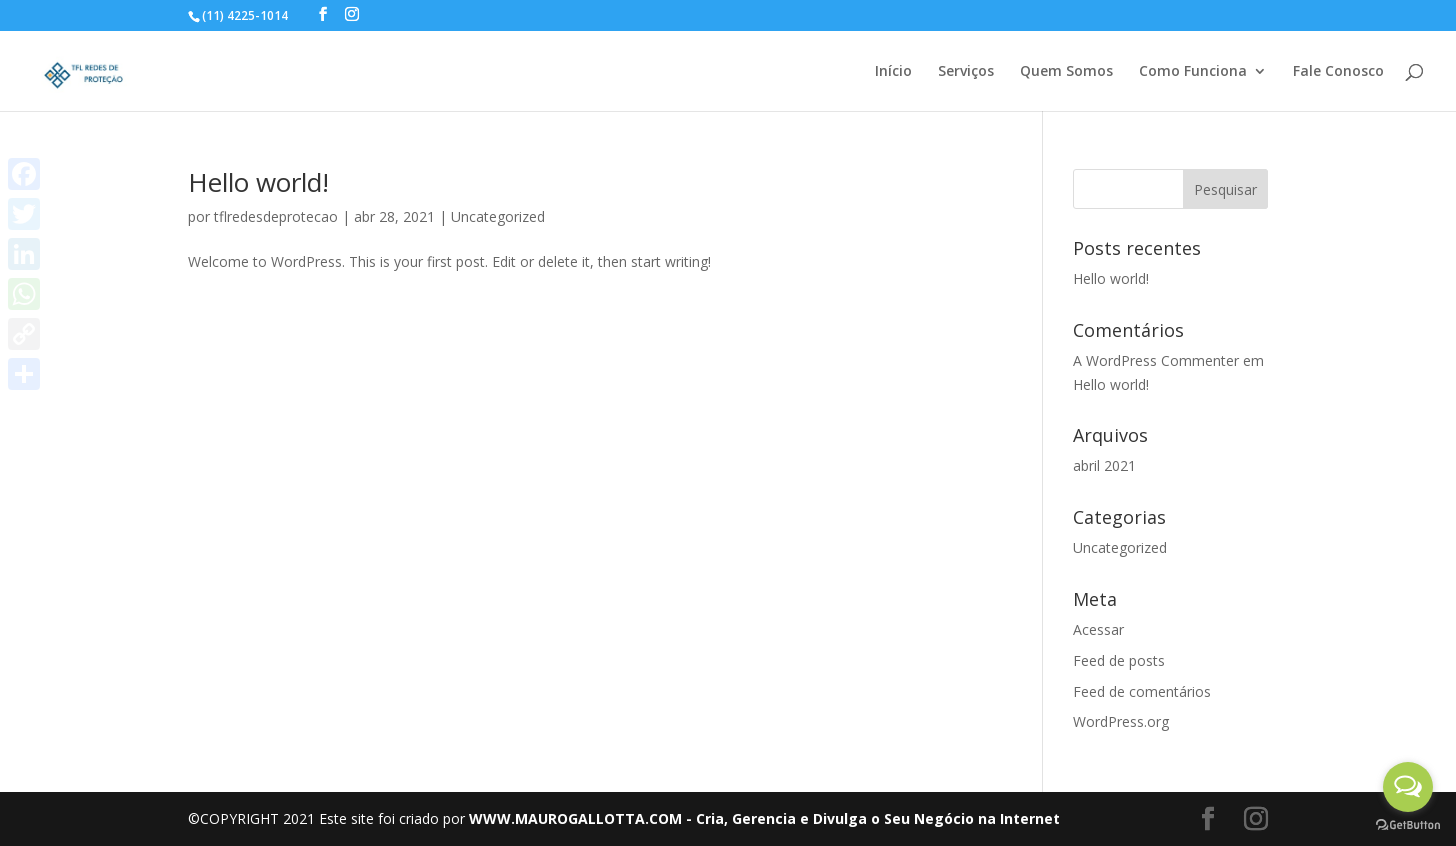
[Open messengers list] (1408, 787)
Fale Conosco (1338, 72)
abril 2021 (1104, 465)
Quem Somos (1066, 72)
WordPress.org (1121, 721)
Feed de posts (1119, 660)
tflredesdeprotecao (276, 216)
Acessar (1098, 629)
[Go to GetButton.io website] (1408, 825)
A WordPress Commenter (1156, 360)
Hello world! (258, 182)
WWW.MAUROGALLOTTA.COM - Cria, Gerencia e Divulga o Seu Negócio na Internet (764, 818)
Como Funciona (1193, 72)
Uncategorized (498, 216)
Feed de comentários (1142, 691)
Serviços (966, 72)
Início (893, 72)
